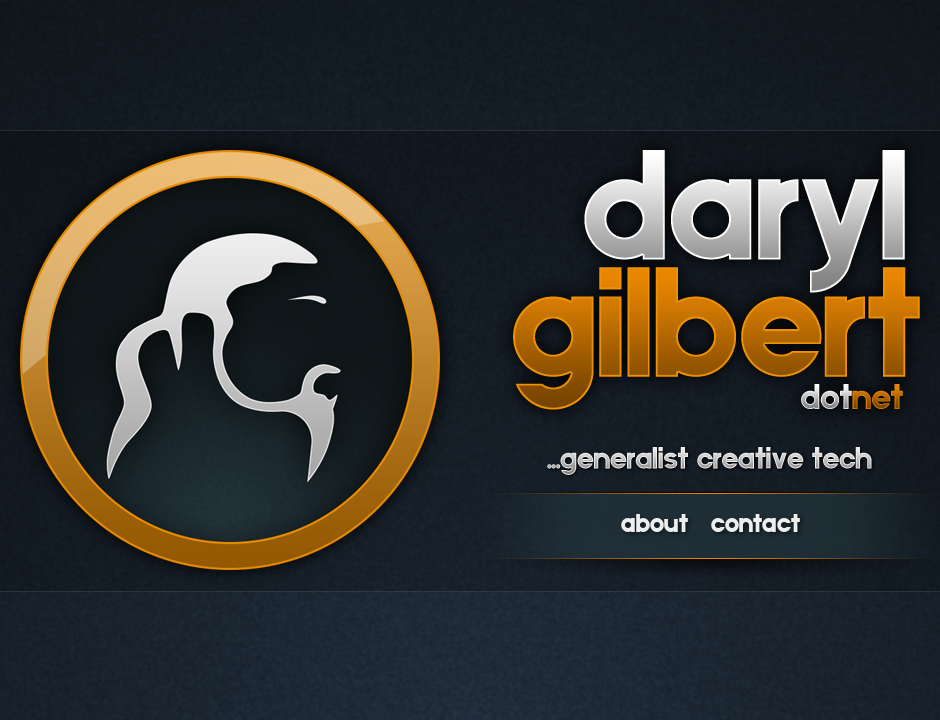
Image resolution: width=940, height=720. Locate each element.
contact (755, 526)
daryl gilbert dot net (716, 280)
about (654, 526)
